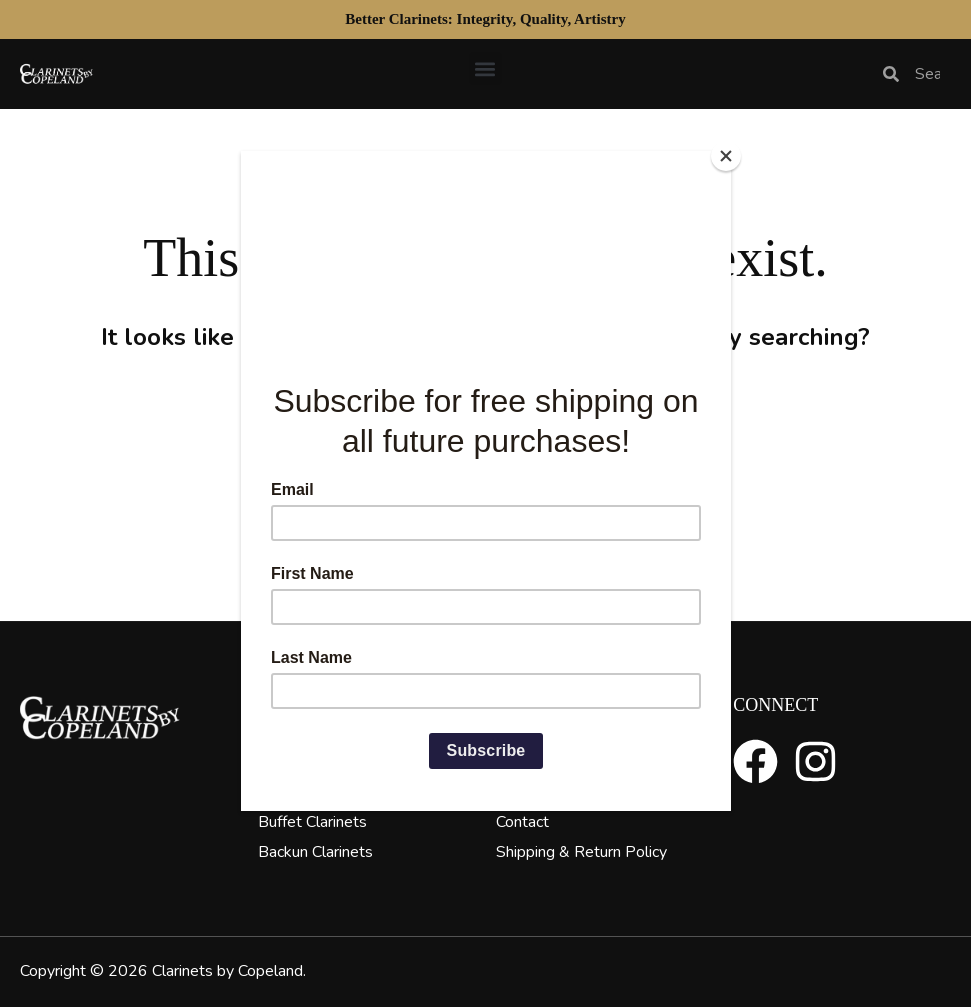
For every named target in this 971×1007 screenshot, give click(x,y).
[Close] (726, 156)
